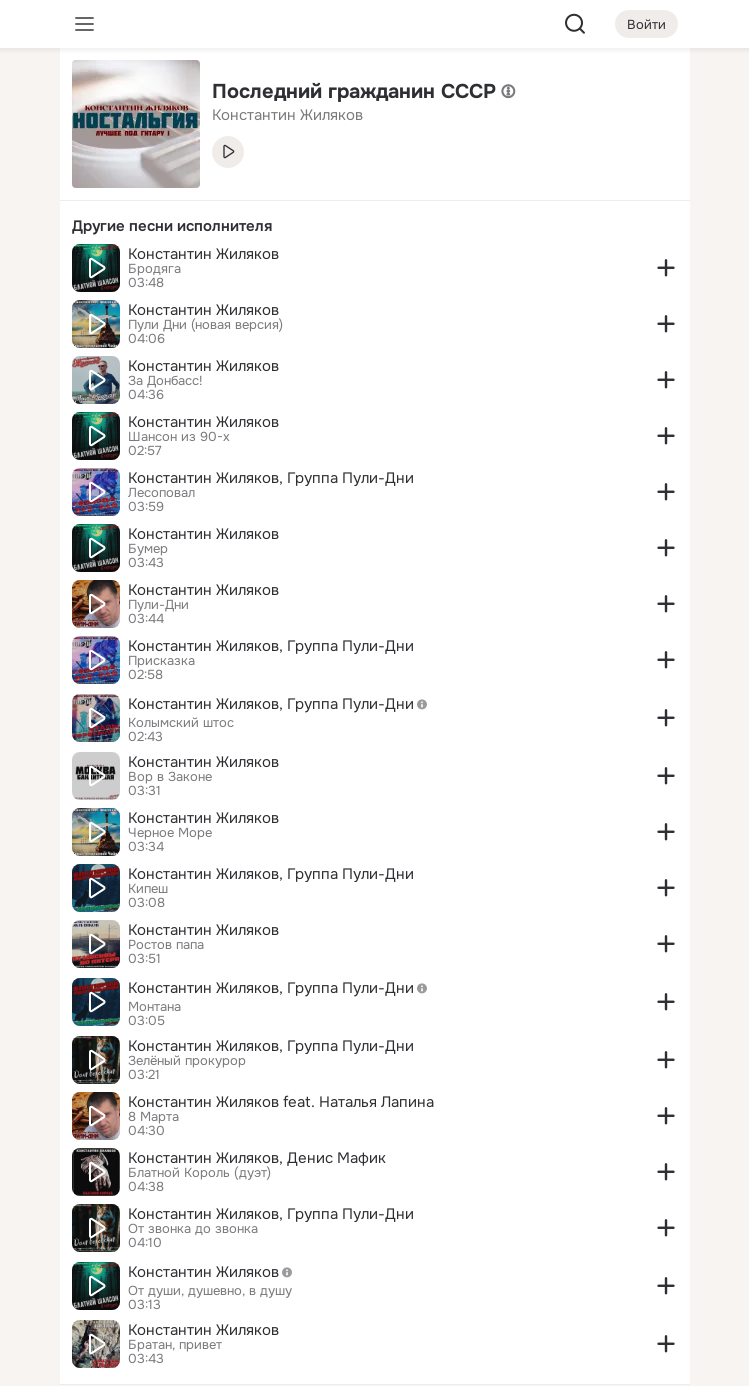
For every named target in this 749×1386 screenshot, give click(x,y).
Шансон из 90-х (179, 437)
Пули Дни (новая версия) (205, 325)
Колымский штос (181, 723)
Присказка (161, 661)
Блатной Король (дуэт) (199, 1173)
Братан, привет (175, 1345)
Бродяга (154, 269)
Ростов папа (166, 945)
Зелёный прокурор (187, 1061)
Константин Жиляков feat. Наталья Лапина (281, 1102)
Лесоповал (161, 493)
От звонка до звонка (193, 1229)
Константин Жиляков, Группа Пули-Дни (271, 478)
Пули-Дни (158, 605)
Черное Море (170, 833)
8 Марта (153, 1117)
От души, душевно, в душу (210, 1291)
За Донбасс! (165, 381)
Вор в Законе (170, 777)
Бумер (148, 549)
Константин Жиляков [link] (287, 115)
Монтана (154, 1007)
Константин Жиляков (203, 254)
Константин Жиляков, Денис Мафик (257, 1158)
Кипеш (148, 889)
